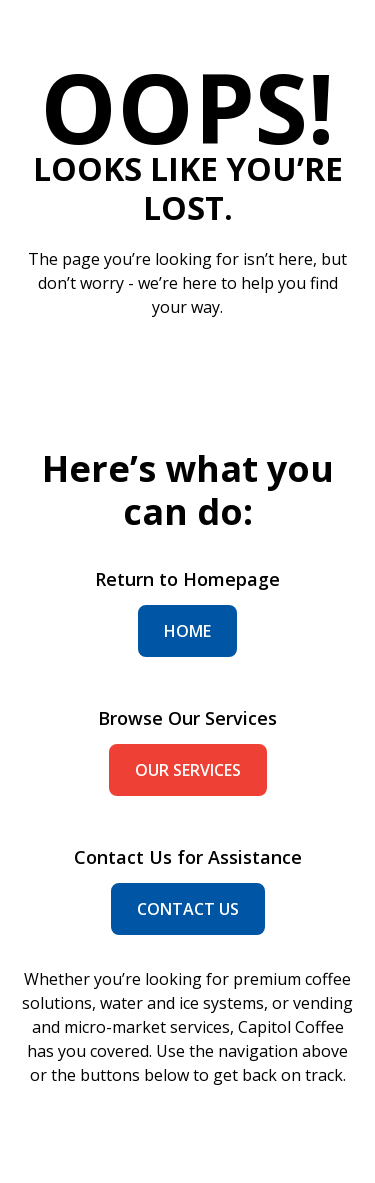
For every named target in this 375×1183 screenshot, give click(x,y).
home (187, 631)
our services (188, 770)
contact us (188, 909)
